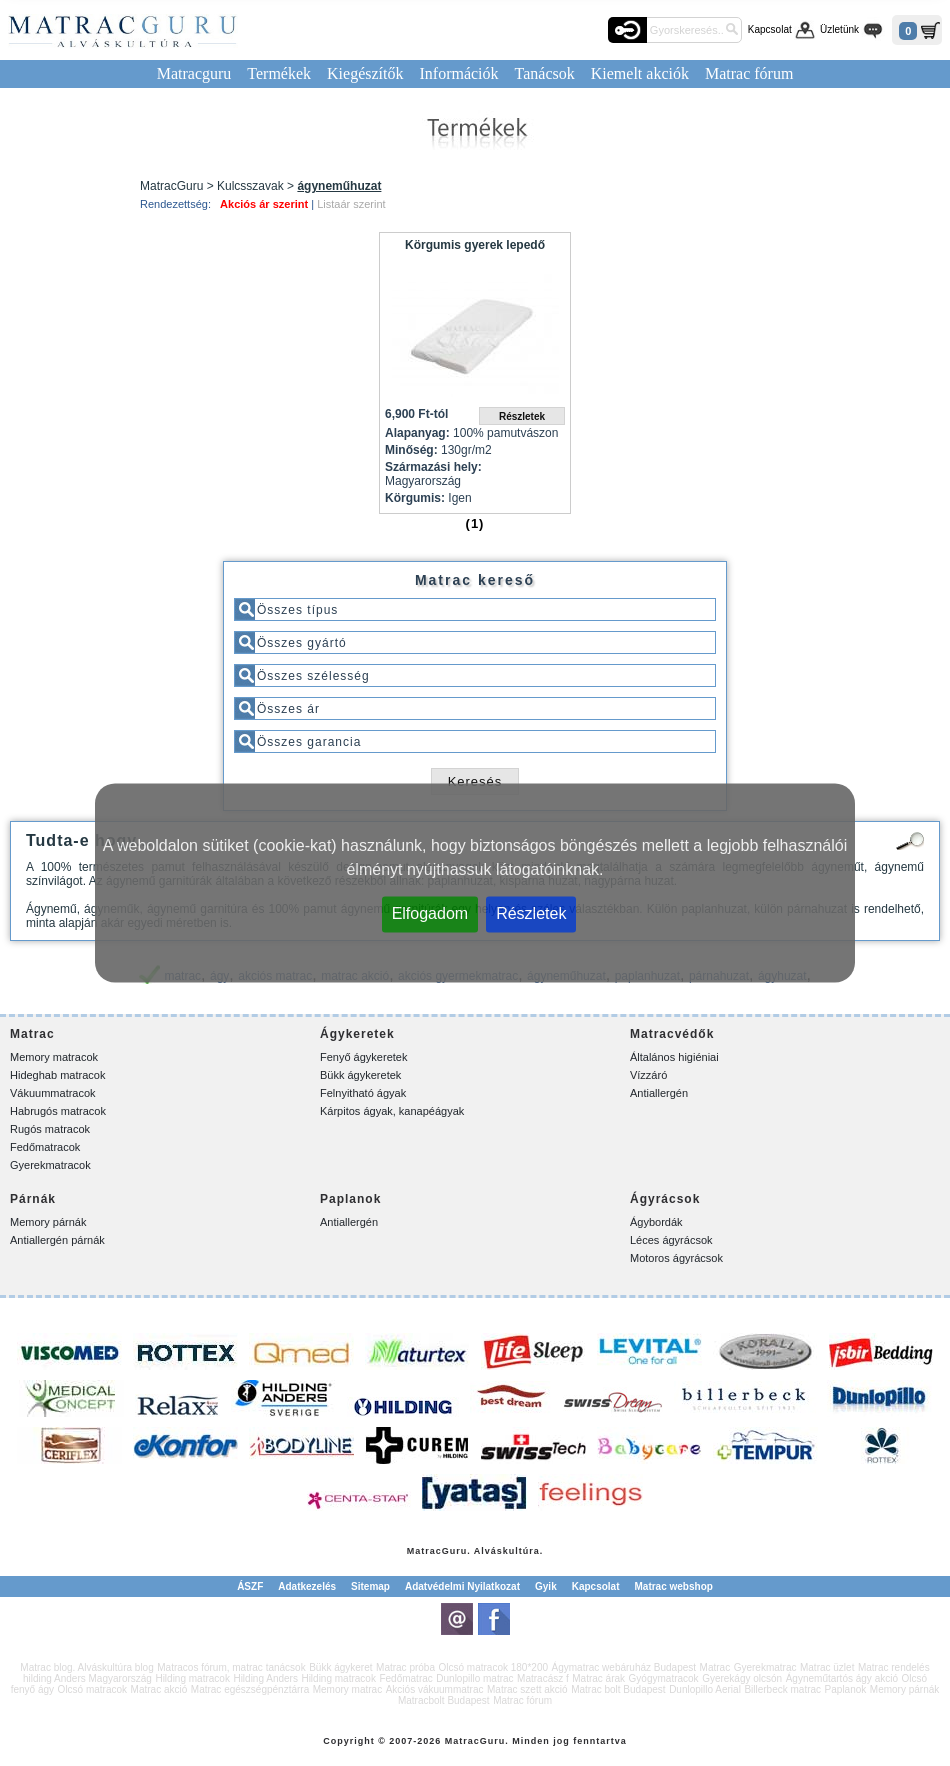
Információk (458, 73)
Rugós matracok (50, 1129)
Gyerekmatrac (765, 1667)
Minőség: (411, 450)
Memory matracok (54, 1057)
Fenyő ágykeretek (363, 1057)
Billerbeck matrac (782, 1689)
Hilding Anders (265, 1678)
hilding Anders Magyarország (87, 1678)
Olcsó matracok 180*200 (494, 1667)
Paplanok (846, 1689)
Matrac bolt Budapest (618, 1689)
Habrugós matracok (58, 1111)
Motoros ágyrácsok (676, 1258)
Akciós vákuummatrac (435, 1689)
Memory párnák (48, 1222)
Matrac (424, 1551)
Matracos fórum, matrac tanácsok (231, 1667)
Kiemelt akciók (640, 73)
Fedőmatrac (405, 1678)
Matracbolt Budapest (444, 1700)
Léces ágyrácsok (671, 1240)
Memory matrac (347, 1689)
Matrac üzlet (827, 1667)
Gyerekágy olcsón (742, 1678)
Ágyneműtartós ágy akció (842, 1678)
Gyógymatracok (664, 1678)
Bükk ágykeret (340, 1667)
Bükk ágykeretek (360, 1075)
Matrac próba (405, 1667)
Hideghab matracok (57, 1075)
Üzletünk (839, 29)
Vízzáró (648, 1075)
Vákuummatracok (53, 1093)
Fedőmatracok (45, 1147)
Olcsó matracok (92, 1689)
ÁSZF (250, 1586)
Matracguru (194, 73)
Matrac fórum (749, 73)
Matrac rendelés (894, 1667)
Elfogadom (430, 913)
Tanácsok (545, 73)
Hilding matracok (192, 1678)
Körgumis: (415, 498)
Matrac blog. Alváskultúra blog (86, 1667)
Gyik (546, 1586)
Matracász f (543, 1678)
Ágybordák (656, 1222)
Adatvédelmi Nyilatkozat (462, 1586)
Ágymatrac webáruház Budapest (624, 1667)
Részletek (531, 913)
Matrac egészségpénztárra (250, 1689)
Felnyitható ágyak (363, 1093)
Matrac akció (159, 1689)
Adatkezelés (307, 1586)
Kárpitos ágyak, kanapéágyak (392, 1111)
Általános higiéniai (674, 1057)
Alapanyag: (417, 433)
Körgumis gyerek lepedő (475, 245)
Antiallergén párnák (57, 1240)
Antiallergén (659, 1093)
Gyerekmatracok (50, 1165)
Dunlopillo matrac (474, 1678)
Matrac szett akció (527, 1689)
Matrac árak (598, 1678)
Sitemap (370, 1586)
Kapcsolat (770, 29)
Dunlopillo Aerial (705, 1689)
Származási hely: (433, 467)
